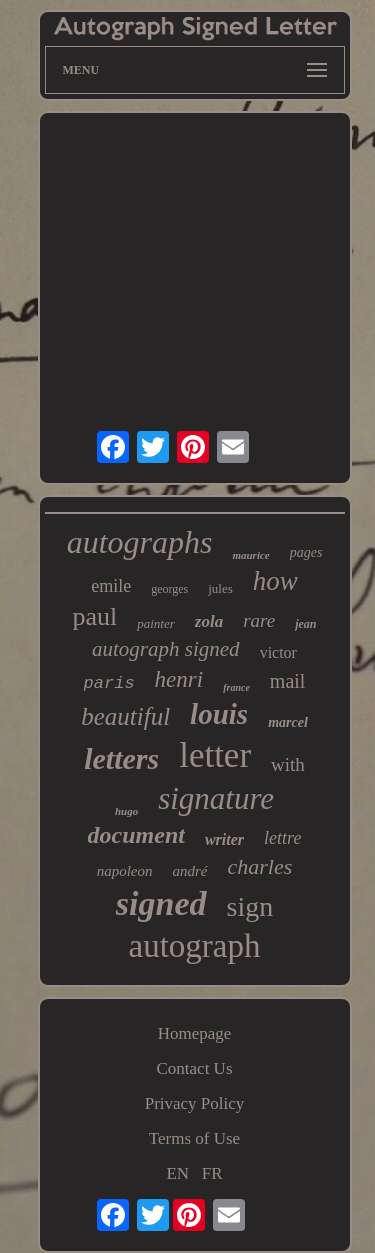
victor (278, 652)
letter (215, 755)
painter (156, 623)
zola (209, 621)
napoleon (125, 871)
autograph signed (166, 649)
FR (212, 1173)
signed (161, 903)
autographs (140, 542)
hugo (126, 811)
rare (259, 620)
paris (109, 683)
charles (260, 866)
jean (305, 624)
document (136, 835)
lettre (282, 838)
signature (216, 798)
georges (169, 589)
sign (250, 906)
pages (306, 552)
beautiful (125, 716)
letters (121, 758)
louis (219, 714)
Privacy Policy (195, 1103)
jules (220, 588)
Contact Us (194, 1068)
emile (111, 586)
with (288, 764)
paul (94, 616)
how (275, 581)
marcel (288, 722)
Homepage (195, 1033)
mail (288, 681)
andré (190, 871)
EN (177, 1173)
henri (179, 679)
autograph (195, 946)
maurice (250, 555)
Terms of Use (194, 1138)
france (236, 687)
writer (224, 839)
